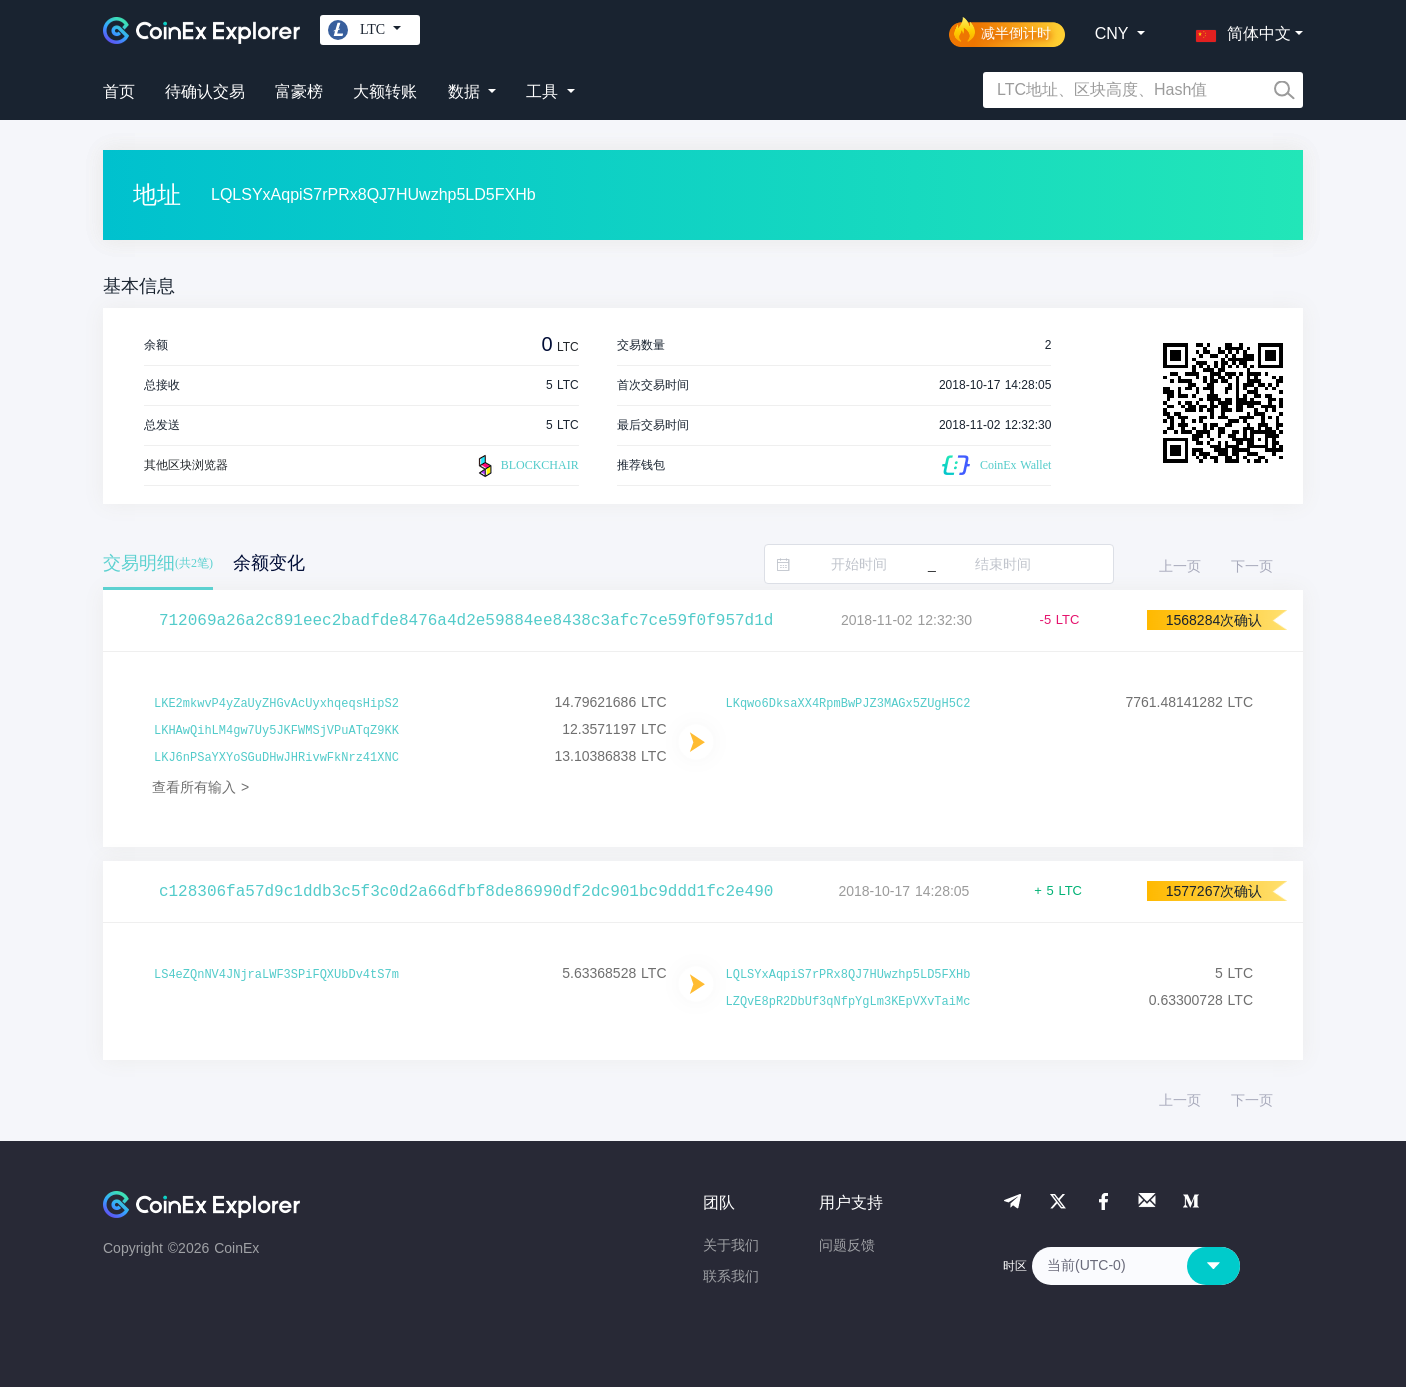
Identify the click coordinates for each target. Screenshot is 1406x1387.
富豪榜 (299, 91)
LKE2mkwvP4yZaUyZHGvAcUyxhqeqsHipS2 (276, 704)
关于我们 (731, 1245)
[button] (1239, 30)
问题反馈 (847, 1245)
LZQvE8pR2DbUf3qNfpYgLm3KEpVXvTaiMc (848, 1002)
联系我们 (731, 1276)
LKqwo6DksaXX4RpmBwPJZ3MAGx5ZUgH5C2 (848, 704)
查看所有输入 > (200, 787)
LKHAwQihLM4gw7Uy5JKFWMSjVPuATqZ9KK (276, 731)
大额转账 (385, 91)
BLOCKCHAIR (526, 466)
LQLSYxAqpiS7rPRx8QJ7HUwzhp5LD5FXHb (848, 975)
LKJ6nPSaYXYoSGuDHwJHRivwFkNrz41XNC (276, 758)
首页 (119, 91)
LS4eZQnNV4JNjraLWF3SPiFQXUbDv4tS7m (276, 975)
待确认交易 (205, 91)
